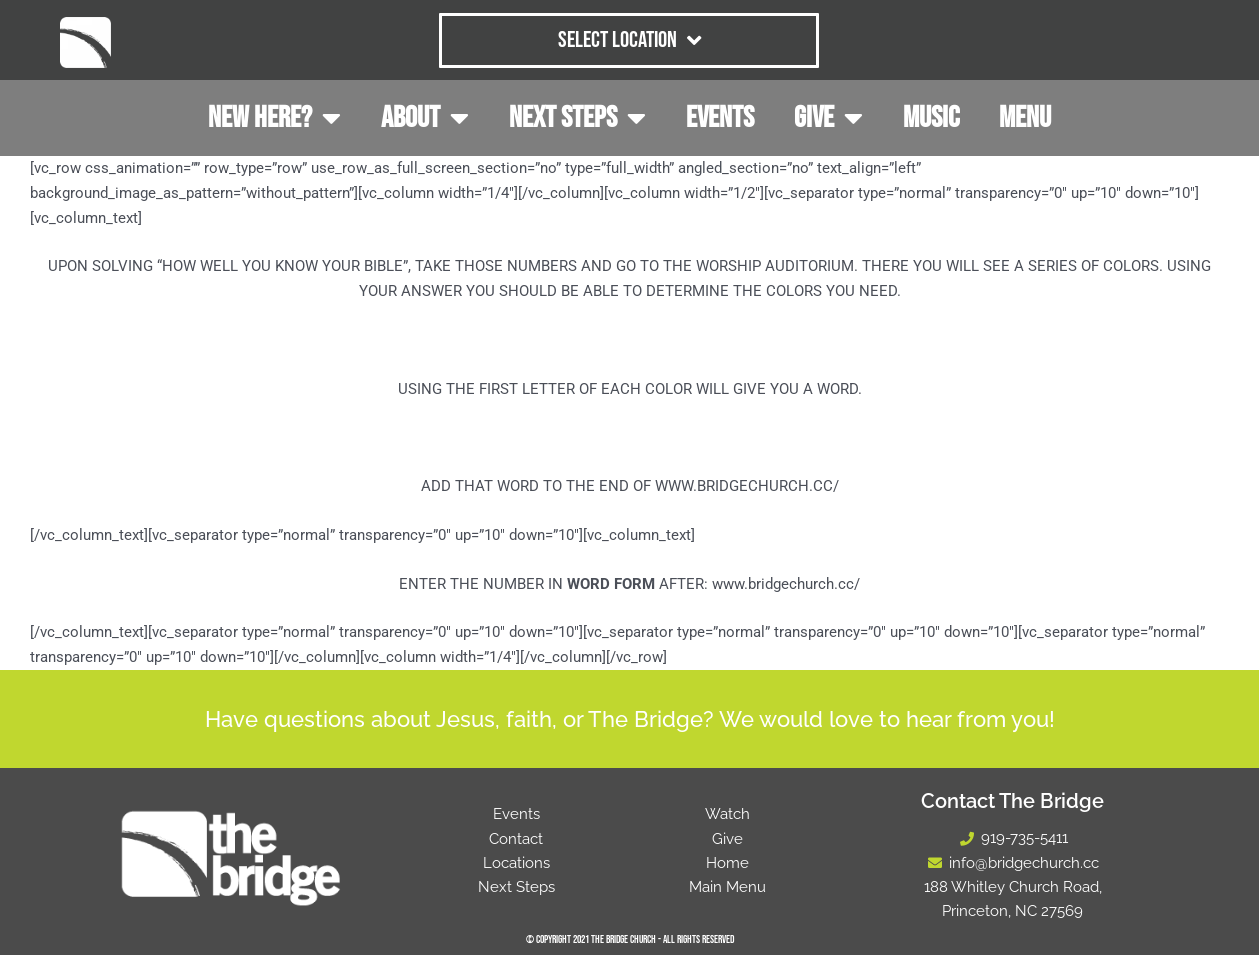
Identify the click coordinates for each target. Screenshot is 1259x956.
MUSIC (931, 118)
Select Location (629, 40)
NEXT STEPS (577, 118)
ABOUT (425, 118)
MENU (1025, 118)
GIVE (828, 118)
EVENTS (720, 118)
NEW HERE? (274, 118)
